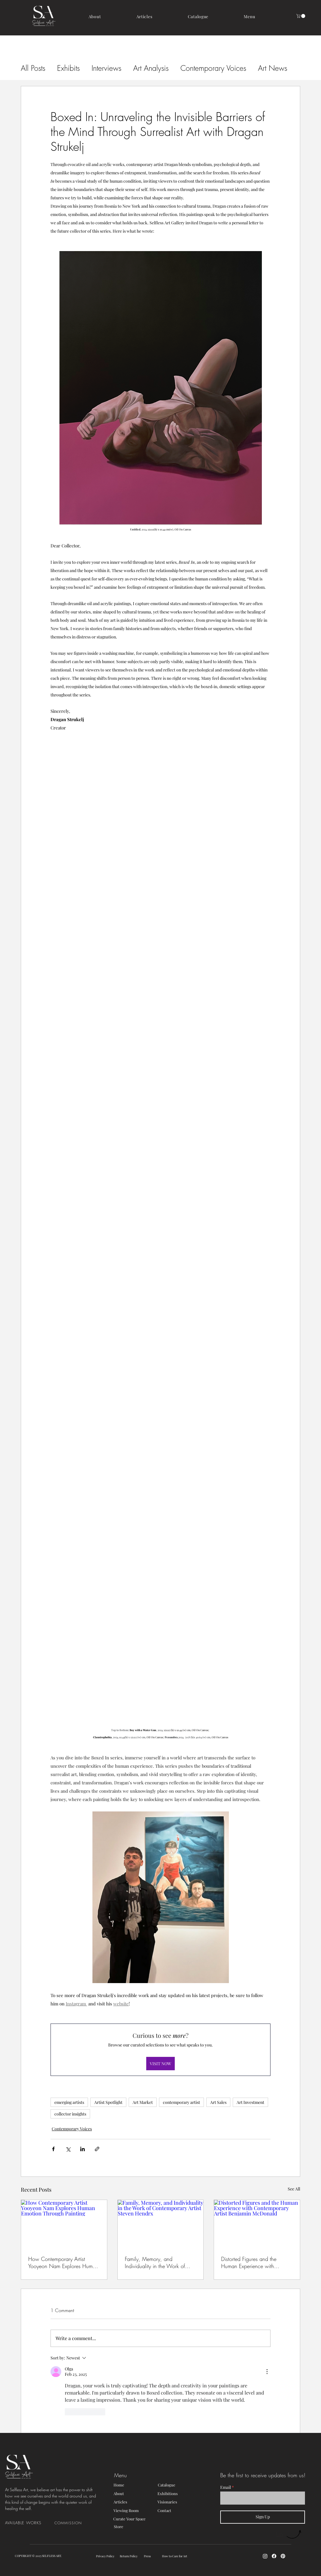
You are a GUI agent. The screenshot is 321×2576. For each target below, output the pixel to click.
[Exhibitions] (179, 2494)
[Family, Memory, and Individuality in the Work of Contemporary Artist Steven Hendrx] (161, 2224)
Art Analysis (151, 68)
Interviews (106, 68)
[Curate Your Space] (142, 2519)
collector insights (70, 2114)
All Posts (33, 68)
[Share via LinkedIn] (82, 2149)
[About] (135, 2494)
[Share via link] (97, 2149)
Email (225, 2487)
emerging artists (69, 2102)
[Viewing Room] (135, 2511)
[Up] (289, 2534)
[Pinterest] (283, 2556)
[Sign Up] (262, 2517)
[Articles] (135, 2502)
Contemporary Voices (213, 68)
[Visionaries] (179, 2502)
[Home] (135, 2485)
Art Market (143, 2102)
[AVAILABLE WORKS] (29, 2522)
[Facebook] (274, 2556)
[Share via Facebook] (53, 2149)
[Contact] (179, 2511)
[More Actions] (266, 2371)
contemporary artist (181, 2102)
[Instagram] (265, 2556)
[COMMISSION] (69, 2522)
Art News (272, 68)
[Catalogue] (179, 2485)
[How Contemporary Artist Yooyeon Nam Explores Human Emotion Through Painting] (64, 2224)
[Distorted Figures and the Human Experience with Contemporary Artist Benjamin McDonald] (257, 2224)
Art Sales (218, 2102)
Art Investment (250, 2102)
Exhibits (68, 68)
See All (294, 2189)
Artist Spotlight (108, 2102)
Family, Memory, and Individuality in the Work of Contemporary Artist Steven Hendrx (155, 2262)
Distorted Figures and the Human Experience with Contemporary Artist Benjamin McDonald (254, 2262)
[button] (249, 16)
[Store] (135, 2526)
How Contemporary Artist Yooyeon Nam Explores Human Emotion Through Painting (63, 2262)
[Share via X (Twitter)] (68, 2149)
